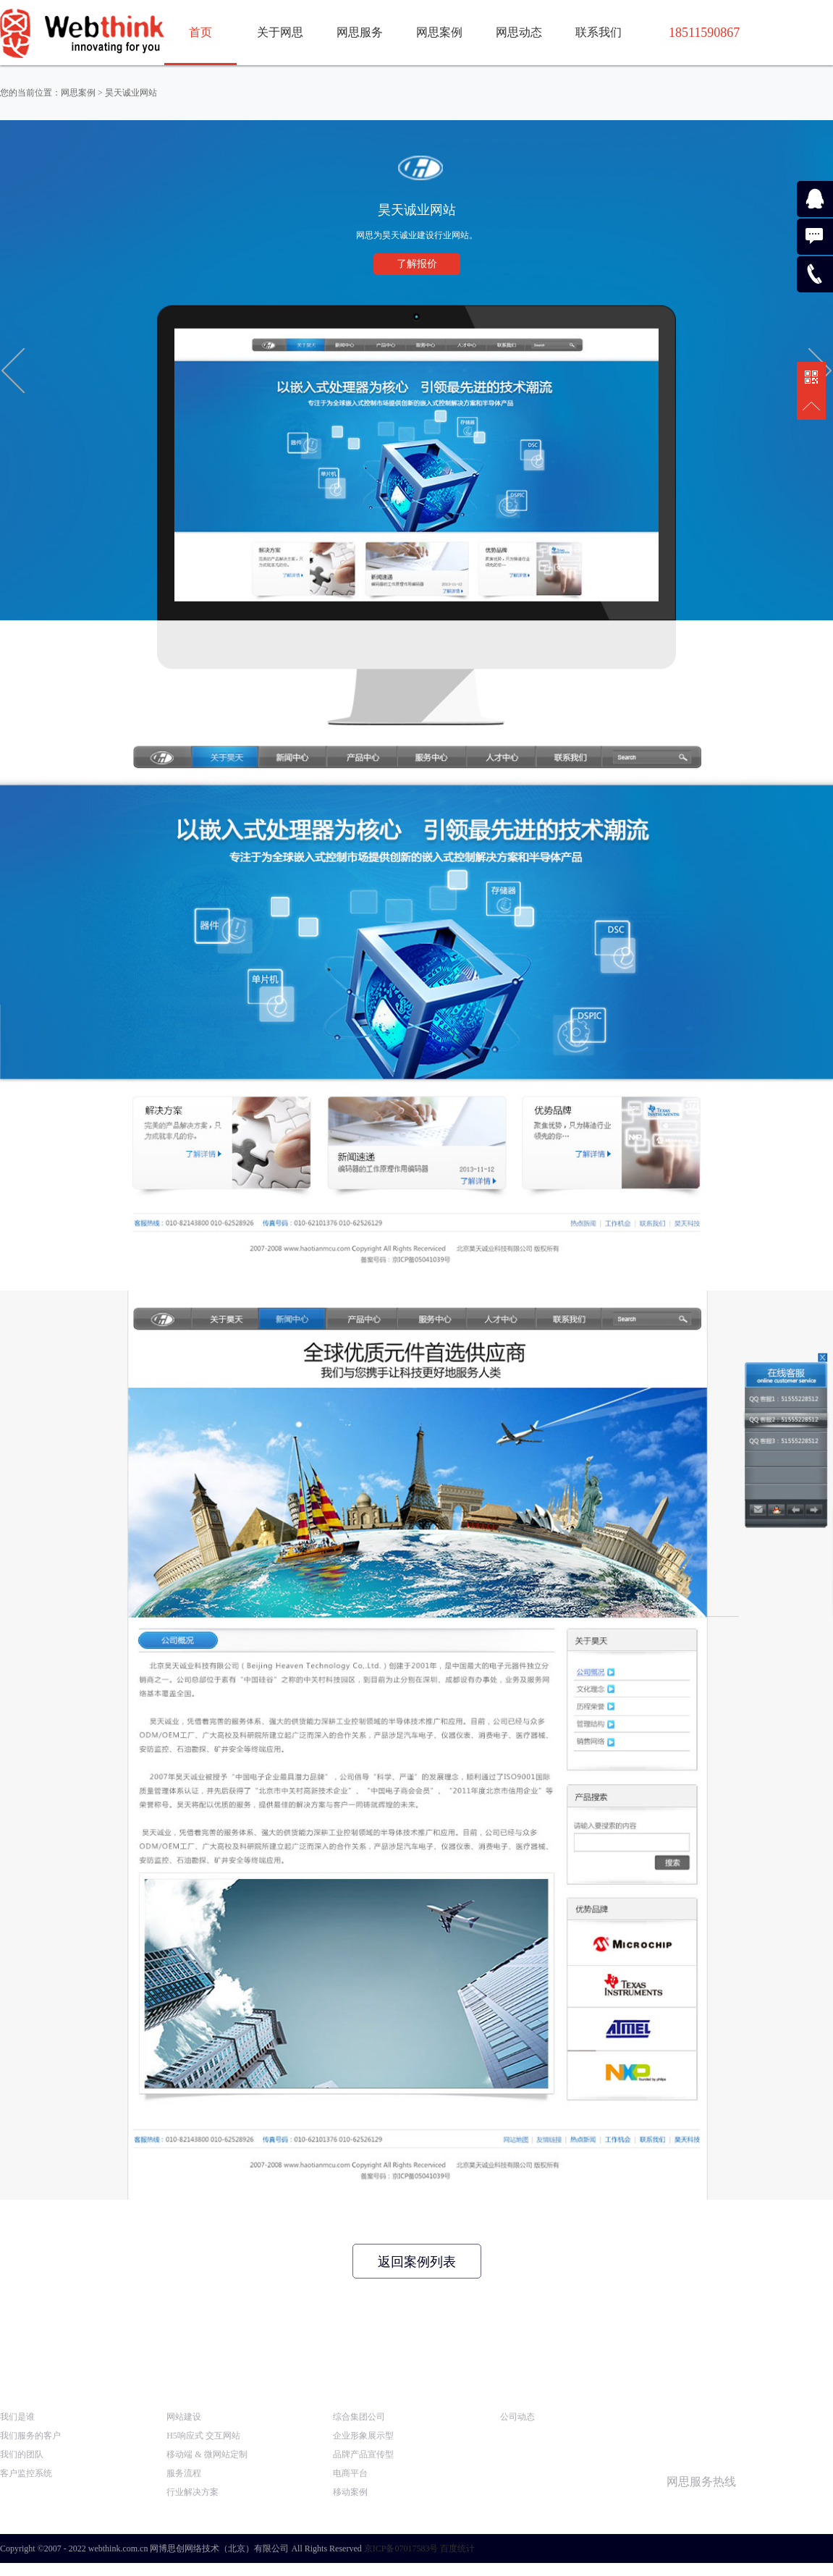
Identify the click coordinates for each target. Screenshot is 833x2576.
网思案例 (439, 32)
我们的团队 (21, 2454)
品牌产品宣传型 (363, 2454)
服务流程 (183, 2473)
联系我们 (598, 32)
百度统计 (457, 2548)
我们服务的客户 (30, 2436)
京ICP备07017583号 (401, 2548)
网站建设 (183, 2417)
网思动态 (519, 32)
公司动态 (517, 2417)
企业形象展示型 (363, 2436)
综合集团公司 (359, 2417)
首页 (200, 32)
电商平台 (350, 2473)
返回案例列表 (417, 2262)
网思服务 (360, 32)
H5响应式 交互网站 (203, 2436)
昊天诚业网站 (131, 93)
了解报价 (417, 263)
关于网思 (280, 32)
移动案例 (350, 2492)
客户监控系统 (26, 2473)
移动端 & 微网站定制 (206, 2454)
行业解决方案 (192, 2492)
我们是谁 (17, 2417)
